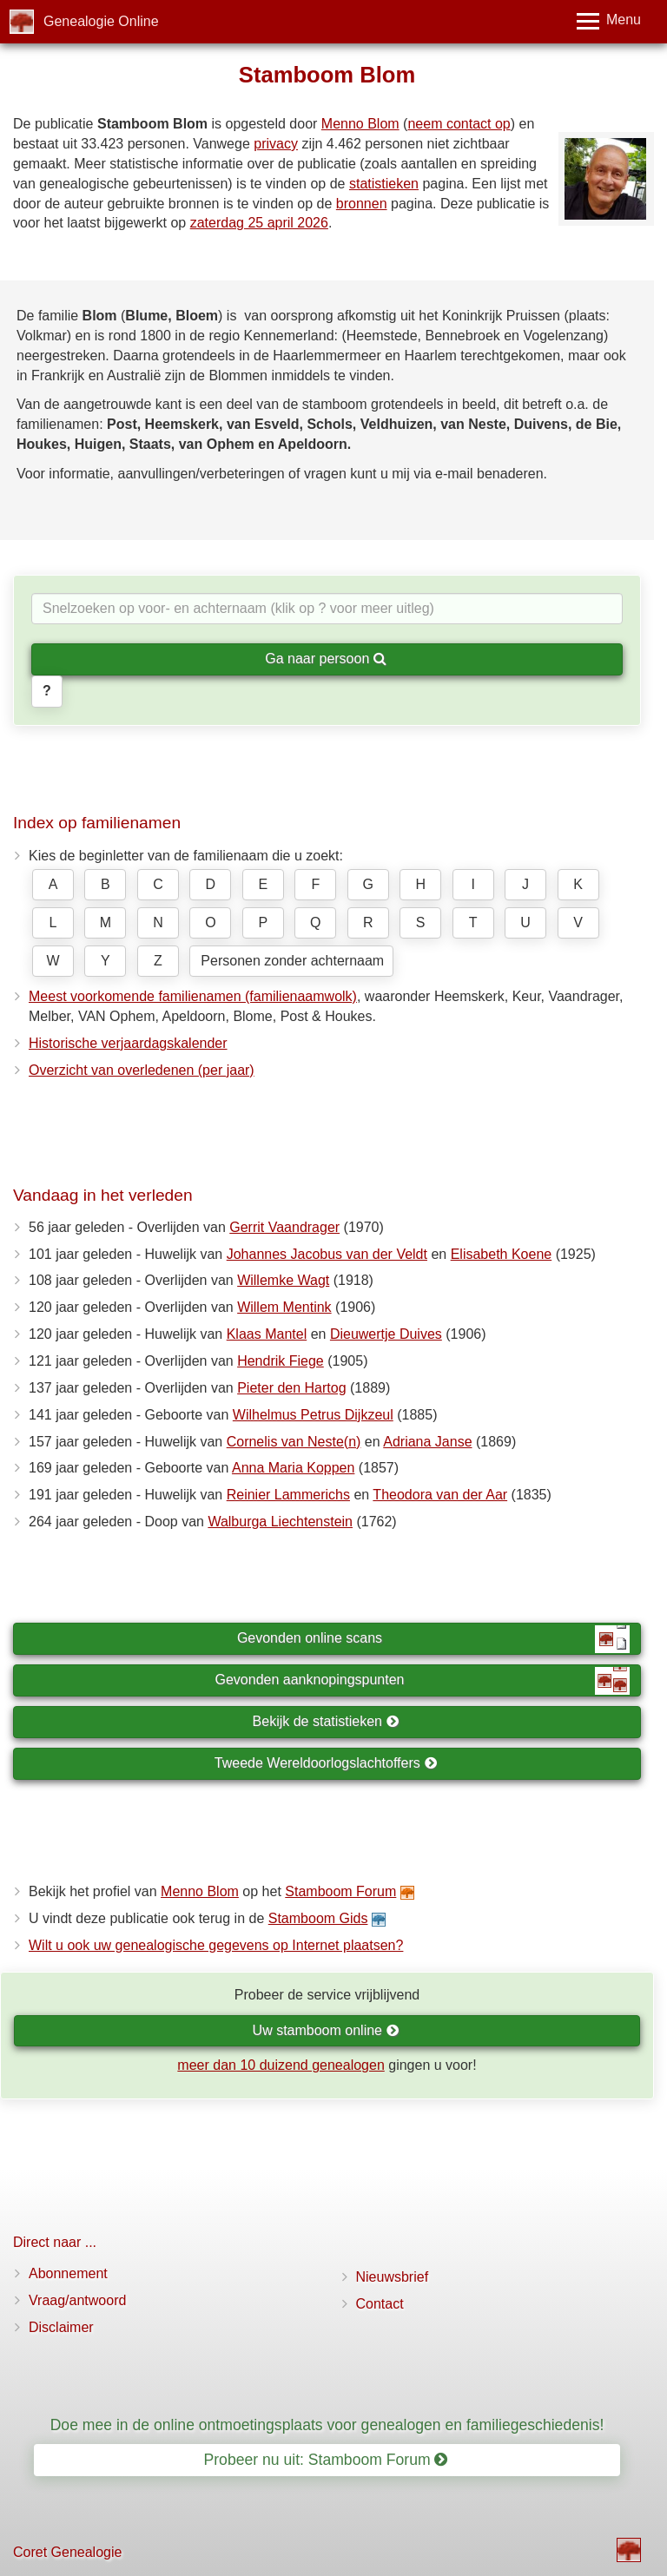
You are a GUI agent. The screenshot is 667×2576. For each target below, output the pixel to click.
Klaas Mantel (267, 1334)
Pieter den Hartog (291, 1387)
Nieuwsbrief (392, 2277)
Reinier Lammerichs (288, 1494)
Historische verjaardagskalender (128, 1043)
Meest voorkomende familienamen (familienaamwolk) (193, 996)
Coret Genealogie (67, 2552)
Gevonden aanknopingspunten (422, 1681)
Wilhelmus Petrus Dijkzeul (313, 1414)
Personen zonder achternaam (292, 960)
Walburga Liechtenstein (280, 1521)
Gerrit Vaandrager (284, 1227)
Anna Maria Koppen (293, 1467)
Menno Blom (360, 123)
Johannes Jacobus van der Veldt (327, 1254)
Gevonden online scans (433, 1639)
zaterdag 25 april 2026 (259, 222)
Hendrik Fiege (280, 1361)
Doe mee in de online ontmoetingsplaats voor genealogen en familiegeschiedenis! (327, 2425)
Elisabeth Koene (501, 1254)
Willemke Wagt (283, 1280)
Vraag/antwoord (77, 2300)
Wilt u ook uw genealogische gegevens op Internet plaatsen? (216, 1945)
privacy (276, 143)
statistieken (384, 183)
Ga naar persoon (325, 658)
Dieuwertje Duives (386, 1334)
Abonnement (68, 2273)
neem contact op (458, 123)
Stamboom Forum (340, 1891)
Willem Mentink (284, 1307)
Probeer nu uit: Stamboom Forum (326, 2459)
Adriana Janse (427, 1441)
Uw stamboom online (326, 2030)
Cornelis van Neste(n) (294, 1441)
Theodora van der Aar (440, 1494)
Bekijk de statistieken (326, 1721)
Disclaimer (61, 2327)
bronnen (361, 203)
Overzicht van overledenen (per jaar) (141, 1070)
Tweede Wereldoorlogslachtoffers (326, 1763)
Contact (380, 2303)
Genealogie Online (101, 21)
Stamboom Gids (318, 1918)
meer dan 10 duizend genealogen (280, 2065)
